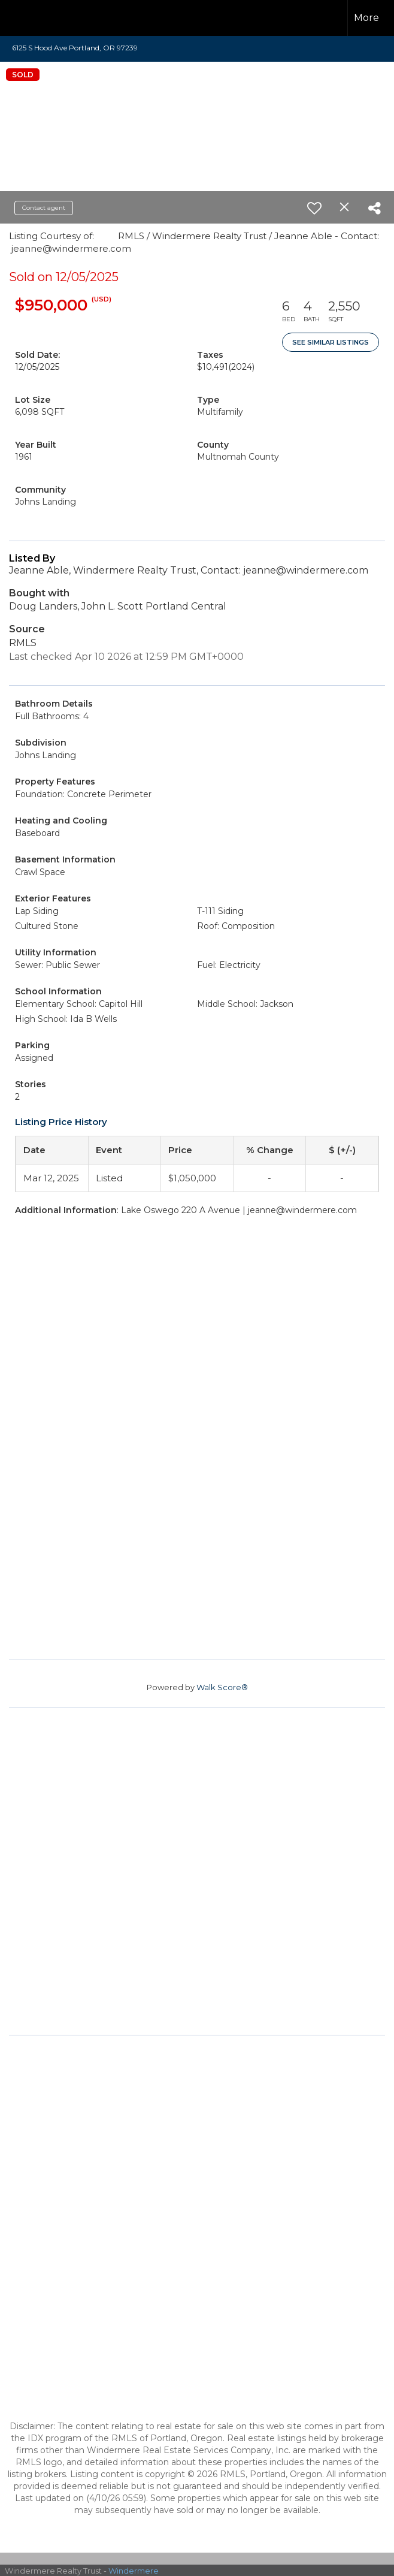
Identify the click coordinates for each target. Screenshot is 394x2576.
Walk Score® (222, 1687)
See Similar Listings (330, 342)
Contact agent (43, 208)
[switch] (314, 208)
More (366, 17)
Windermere (133, 2570)
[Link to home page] (29, 18)
